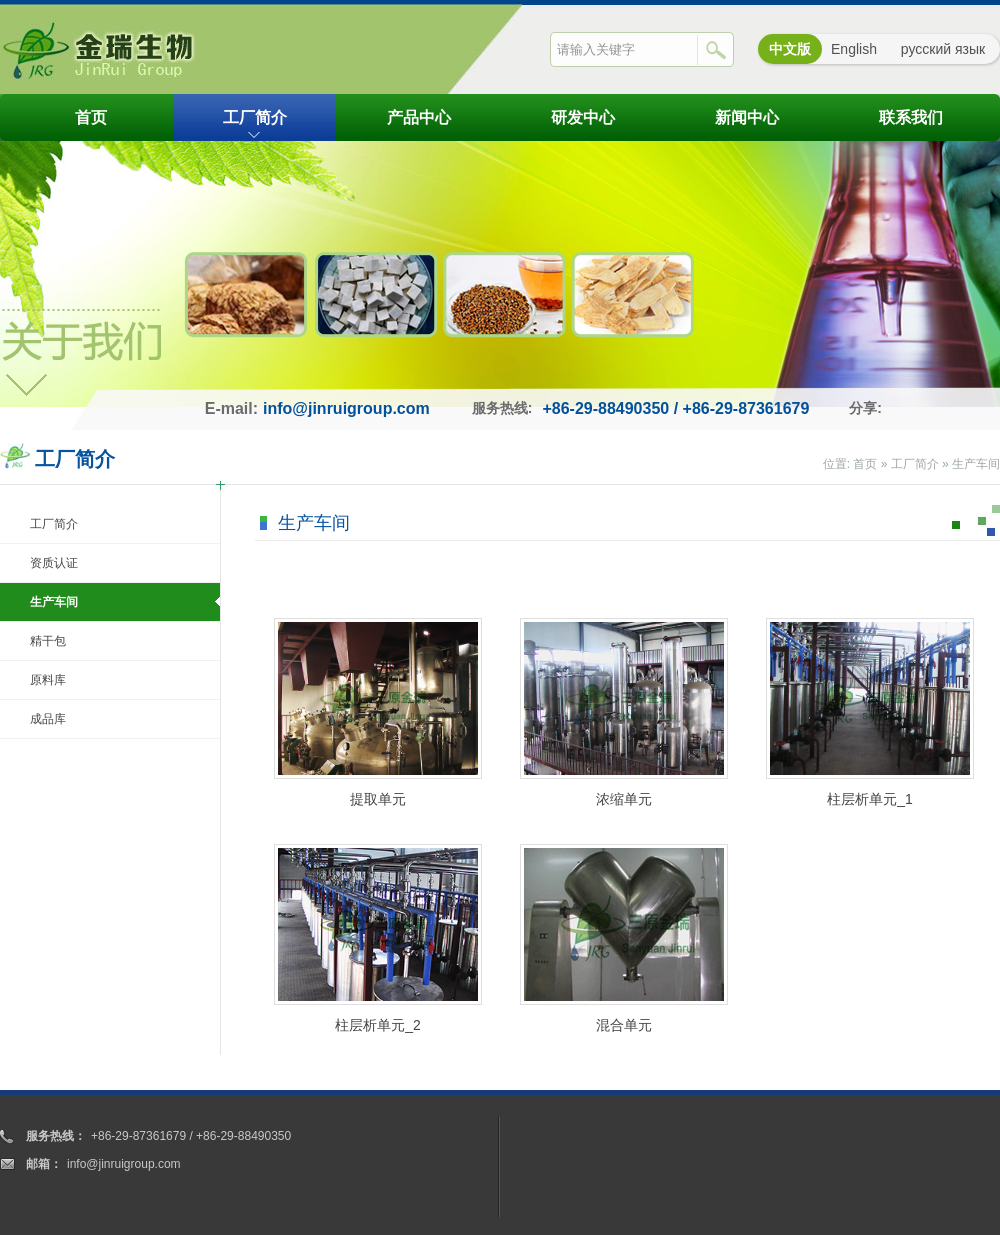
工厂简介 (255, 117)
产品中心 (419, 117)
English (854, 49)
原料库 (48, 680)
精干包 (48, 641)
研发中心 (583, 117)
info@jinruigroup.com (346, 408)
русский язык (943, 49)
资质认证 (54, 563)
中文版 (790, 49)
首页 (91, 117)
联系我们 (911, 117)
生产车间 (976, 464)
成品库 (48, 719)
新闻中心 (747, 117)
